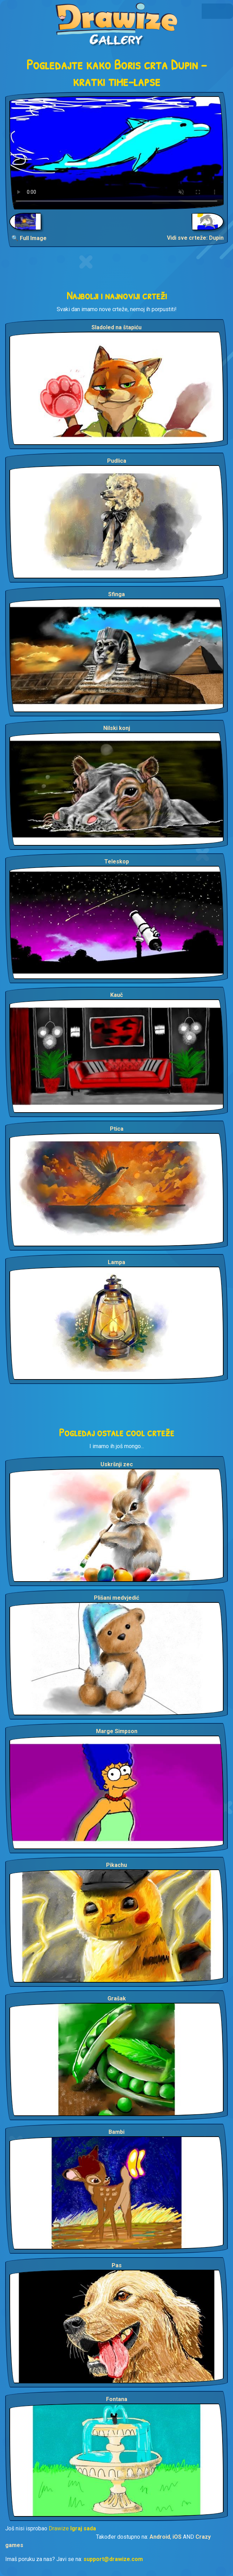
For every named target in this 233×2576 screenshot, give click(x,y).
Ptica (116, 1128)
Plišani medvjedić (116, 1597)
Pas (117, 2265)
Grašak (116, 1998)
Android (160, 2536)
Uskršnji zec (117, 1464)
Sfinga (116, 594)
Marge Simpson (116, 1731)
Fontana (116, 2399)
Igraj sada (83, 2528)
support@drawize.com (113, 2559)
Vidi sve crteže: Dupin (195, 237)
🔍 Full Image (29, 238)
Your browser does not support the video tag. (116, 152)
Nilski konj (116, 728)
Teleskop (116, 861)
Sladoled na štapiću (116, 327)
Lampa (116, 1262)
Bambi (116, 2132)
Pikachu (116, 1865)
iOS (177, 2536)
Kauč (116, 995)
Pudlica (116, 460)
